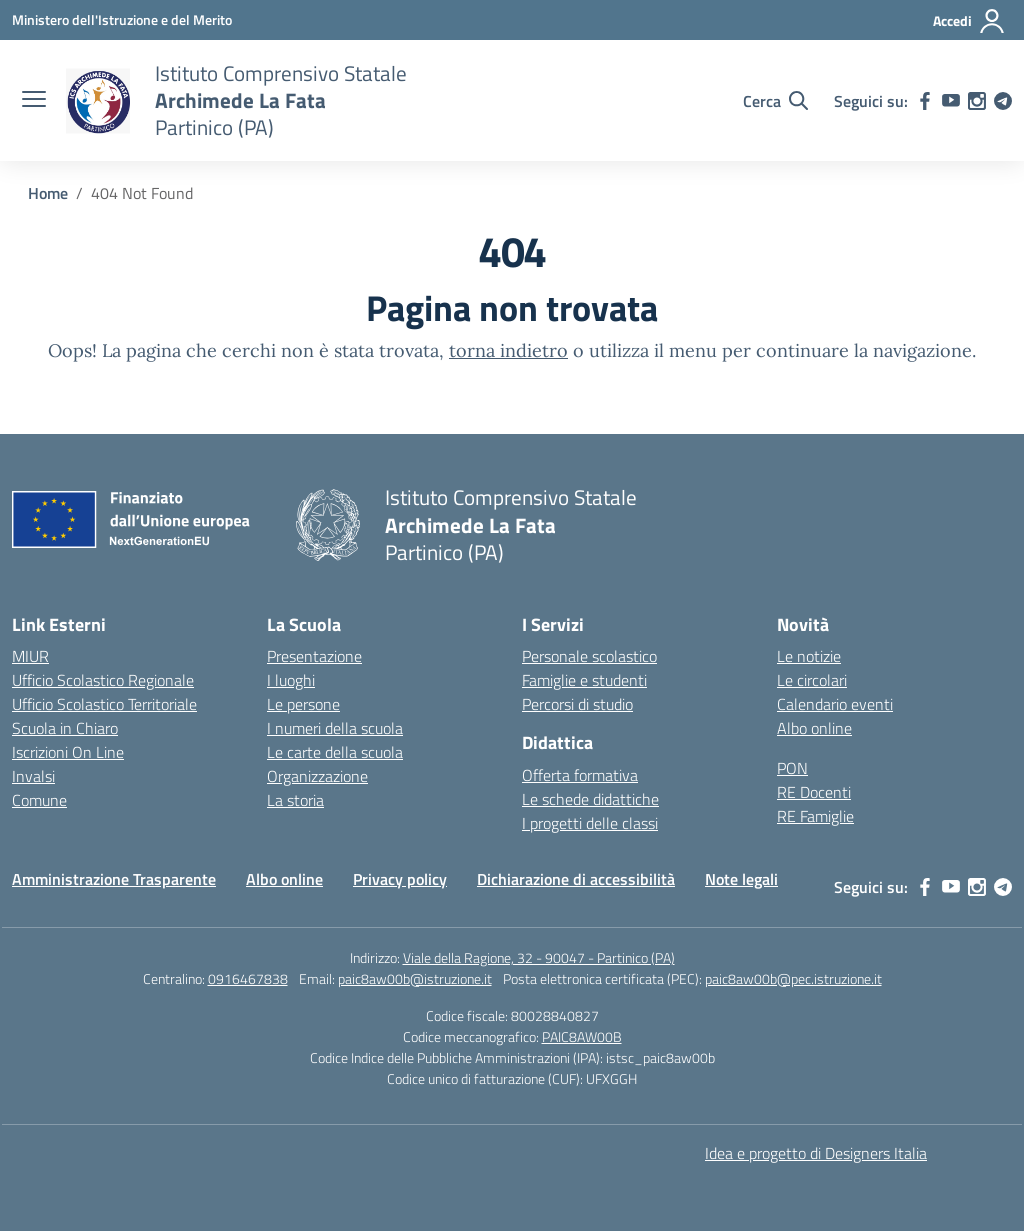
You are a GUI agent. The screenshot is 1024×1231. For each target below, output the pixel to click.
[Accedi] (969, 21)
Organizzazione (317, 776)
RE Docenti (814, 792)
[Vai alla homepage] (98, 101)
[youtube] (951, 101)
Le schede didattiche (590, 799)
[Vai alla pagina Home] (48, 193)
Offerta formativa (580, 775)
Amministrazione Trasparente (114, 879)
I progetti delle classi (590, 823)
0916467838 (248, 978)
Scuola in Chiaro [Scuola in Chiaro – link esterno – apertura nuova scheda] (65, 728)
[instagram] (977, 101)
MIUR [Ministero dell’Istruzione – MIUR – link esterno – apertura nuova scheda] (30, 656)
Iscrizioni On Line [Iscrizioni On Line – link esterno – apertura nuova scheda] (68, 752)
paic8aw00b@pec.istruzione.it (793, 978)
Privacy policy (400, 879)
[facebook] (925, 101)
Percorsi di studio (577, 704)
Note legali (741, 879)
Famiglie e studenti (584, 680)
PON (792, 768)
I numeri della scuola (335, 728)
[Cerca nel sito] (775, 101)
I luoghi (291, 680)
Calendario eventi (835, 704)
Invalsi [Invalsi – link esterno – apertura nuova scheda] (33, 776)
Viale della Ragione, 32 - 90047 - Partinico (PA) (539, 957)
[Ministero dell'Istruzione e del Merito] (122, 19)
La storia (295, 800)
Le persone (303, 704)
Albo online (814, 728)
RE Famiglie (815, 816)
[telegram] (1003, 101)
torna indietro (508, 350)
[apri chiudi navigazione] (34, 101)
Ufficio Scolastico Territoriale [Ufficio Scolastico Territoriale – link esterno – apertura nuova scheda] (104, 704)
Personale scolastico (589, 656)
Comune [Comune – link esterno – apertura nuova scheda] (39, 800)
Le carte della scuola (335, 752)
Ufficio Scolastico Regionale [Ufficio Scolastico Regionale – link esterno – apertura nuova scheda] (103, 680)
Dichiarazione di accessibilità (576, 879)
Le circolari (812, 680)
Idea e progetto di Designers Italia (816, 1153)
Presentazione (314, 656)
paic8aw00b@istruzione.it (415, 978)
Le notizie (809, 656)
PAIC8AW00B (582, 1036)
